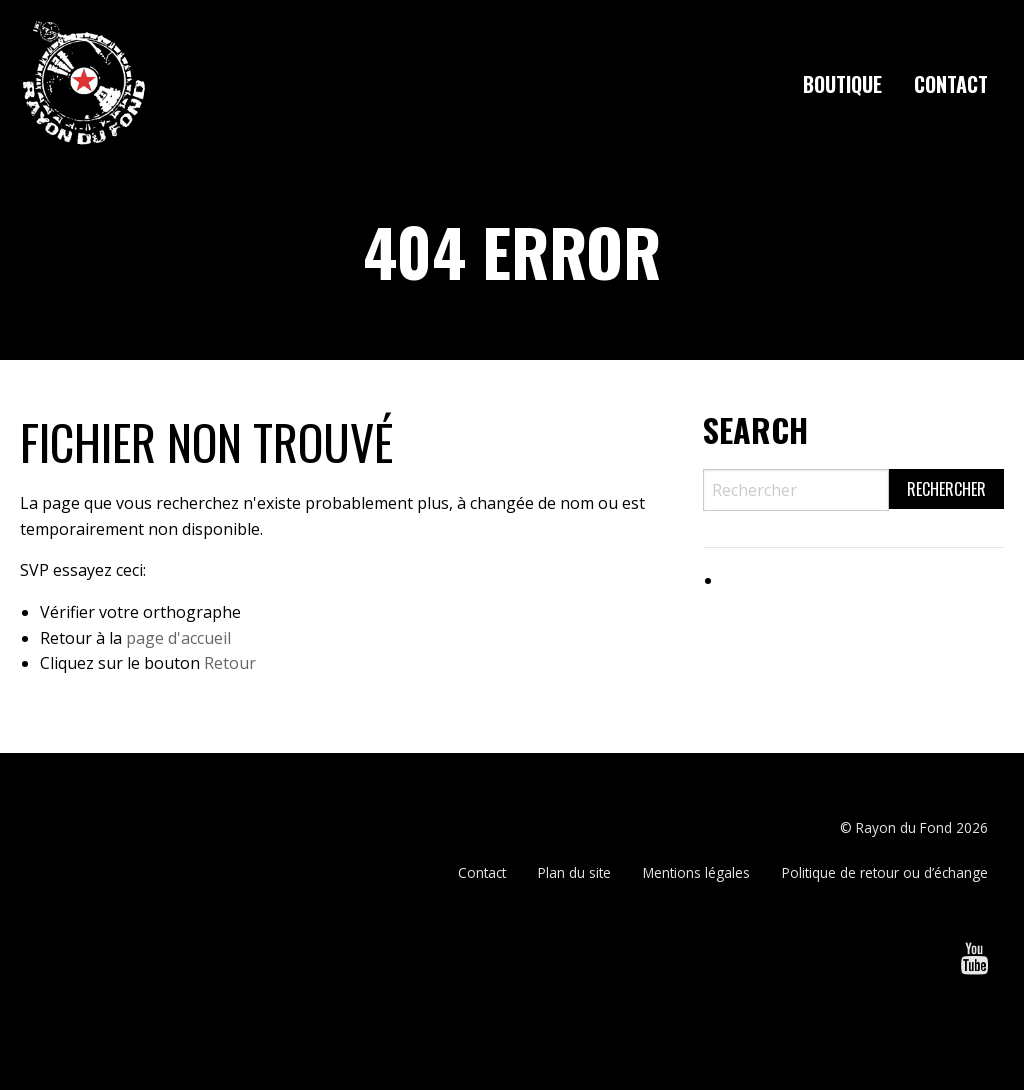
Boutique (842, 84)
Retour (230, 663)
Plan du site (574, 872)
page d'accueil (178, 638)
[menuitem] (842, 84)
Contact (951, 84)
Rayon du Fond (904, 827)
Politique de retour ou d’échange (885, 872)
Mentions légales (696, 872)
